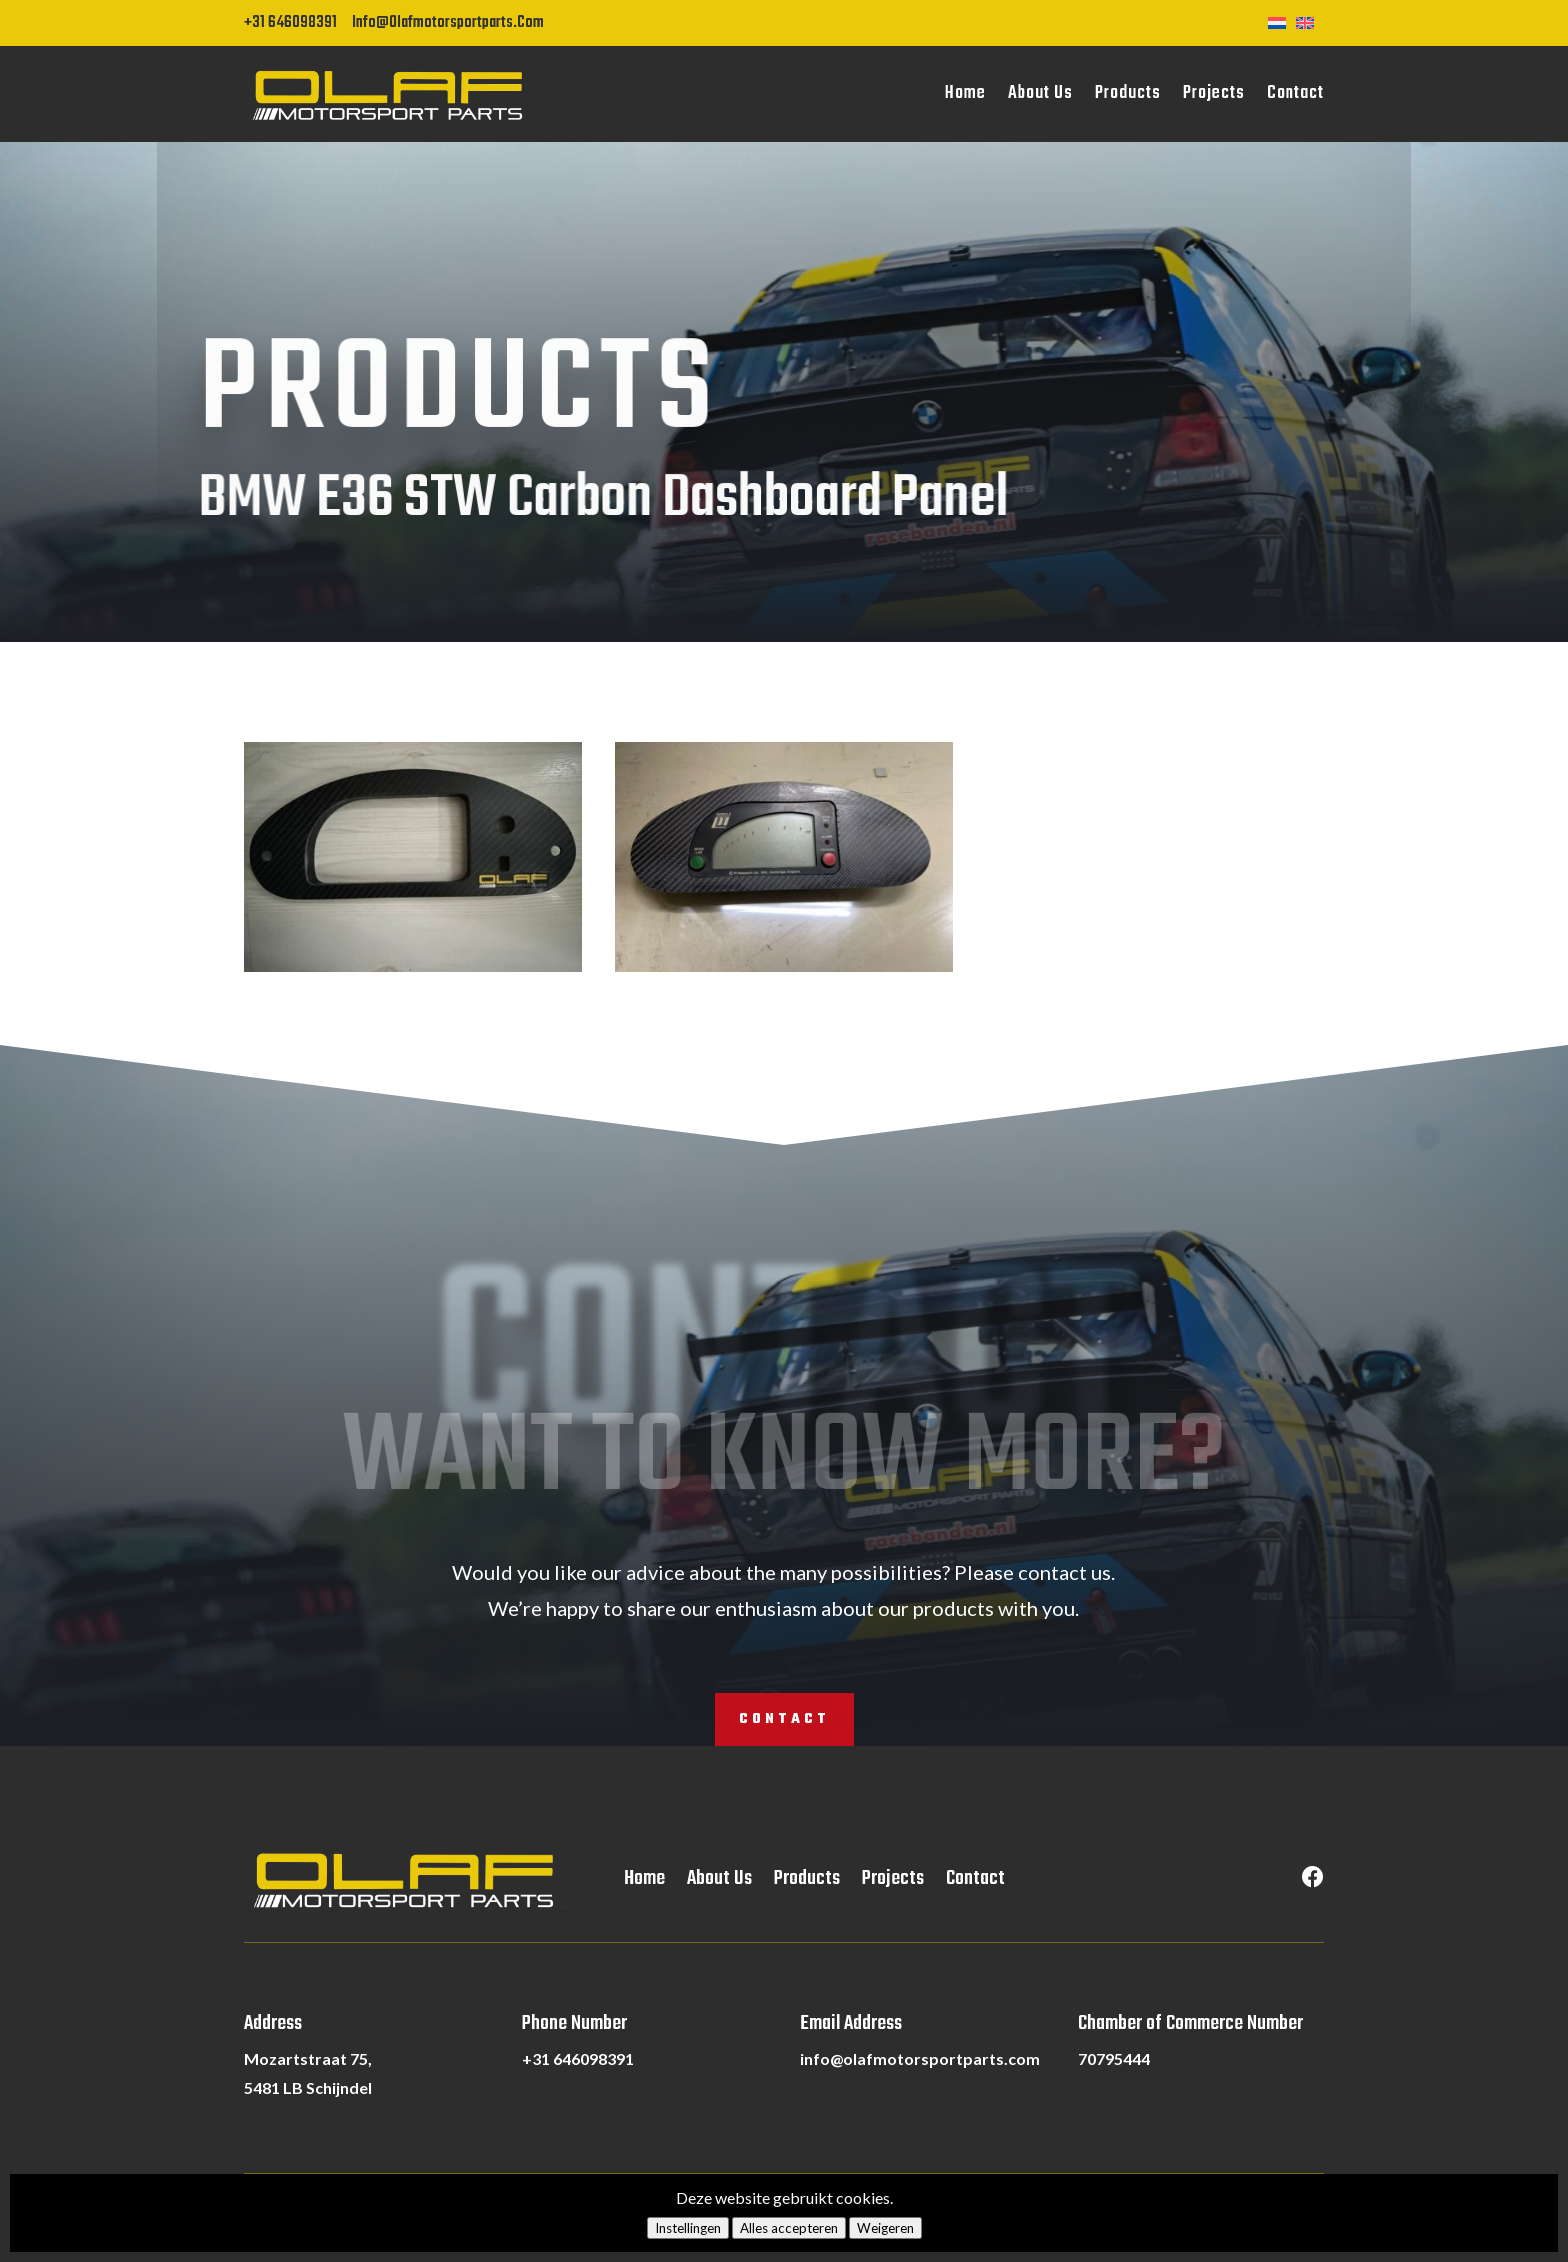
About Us (1040, 93)
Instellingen (688, 2228)
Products (1128, 93)
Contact (1295, 93)
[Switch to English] (1310, 21)
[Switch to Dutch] (1282, 21)
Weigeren (885, 2228)
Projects (1214, 93)
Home (965, 93)
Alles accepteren (789, 2228)
